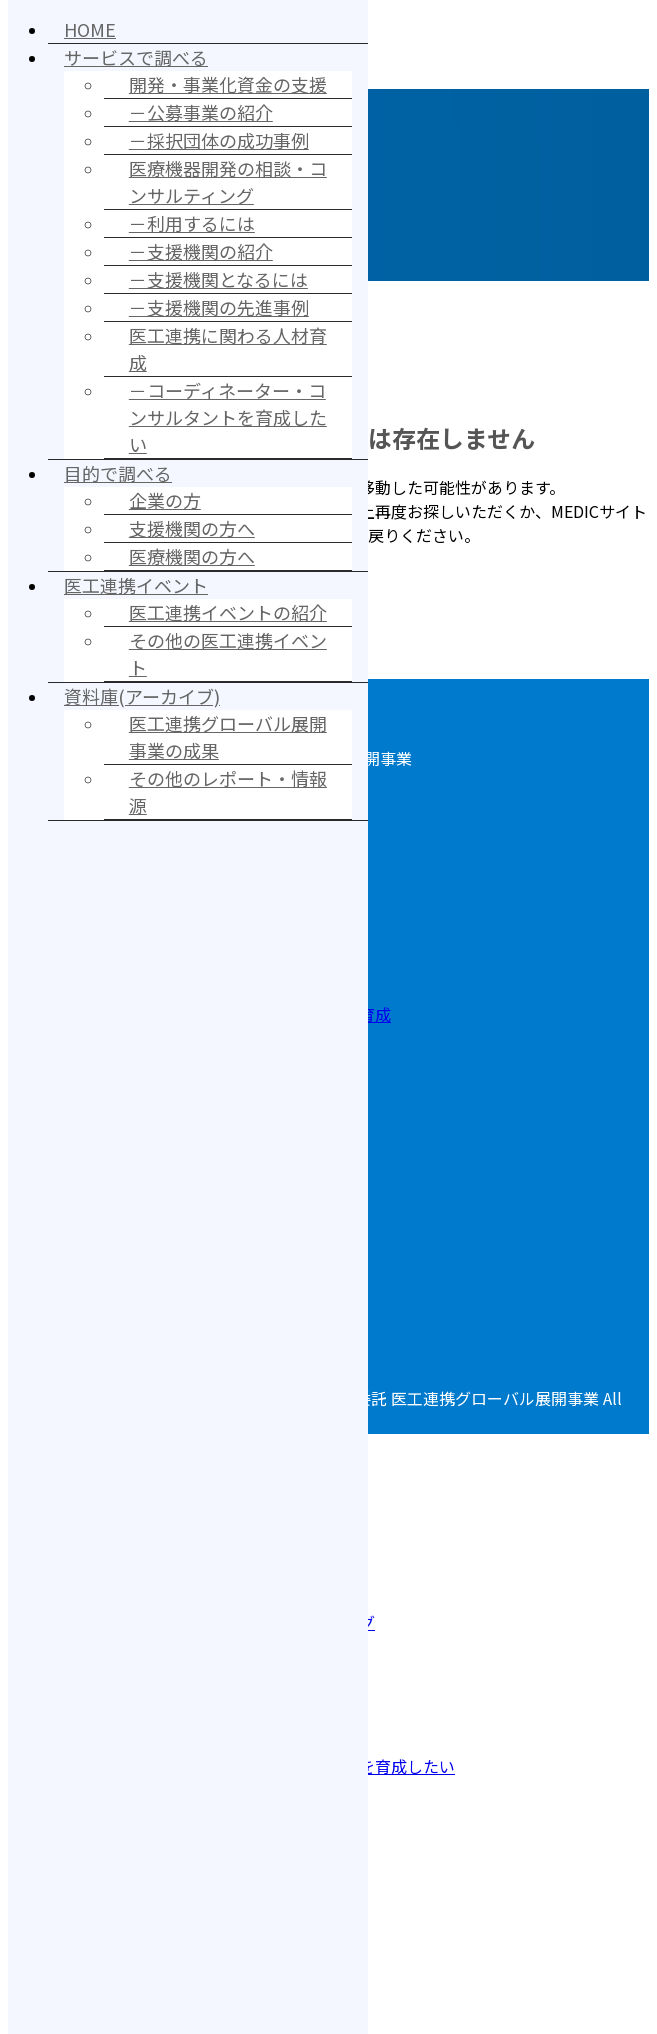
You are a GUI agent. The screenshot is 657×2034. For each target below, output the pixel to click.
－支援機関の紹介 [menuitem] (201, 251)
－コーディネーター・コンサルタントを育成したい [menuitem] (228, 417)
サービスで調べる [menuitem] (136, 57)
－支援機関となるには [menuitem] (218, 279)
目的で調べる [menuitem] (118, 473)
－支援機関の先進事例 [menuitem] (219, 307)
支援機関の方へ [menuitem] (192, 528)
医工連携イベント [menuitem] (136, 585)
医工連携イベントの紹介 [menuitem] (228, 612)
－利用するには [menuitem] (192, 223)
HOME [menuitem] (90, 29)
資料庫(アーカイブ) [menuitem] (142, 696)
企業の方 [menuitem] (165, 500)
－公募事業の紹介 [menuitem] (201, 112)
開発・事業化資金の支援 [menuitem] (228, 84)
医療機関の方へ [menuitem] (192, 556)
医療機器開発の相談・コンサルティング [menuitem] (228, 181)
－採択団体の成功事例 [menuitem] (219, 140)
